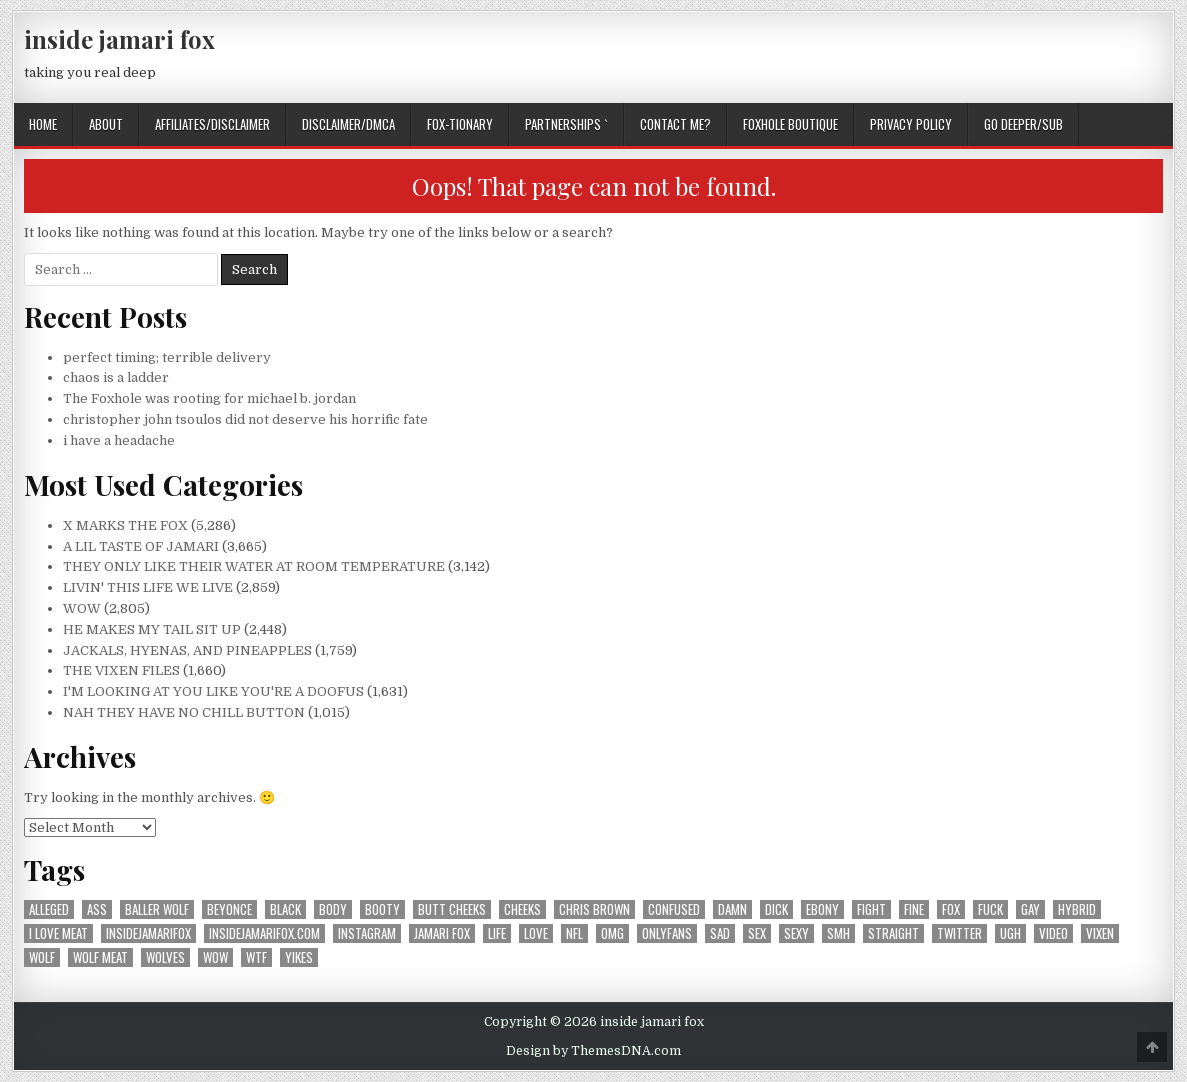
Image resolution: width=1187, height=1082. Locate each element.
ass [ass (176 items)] (97, 909)
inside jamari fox (119, 39)
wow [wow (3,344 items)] (215, 957)
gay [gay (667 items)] (1030, 909)
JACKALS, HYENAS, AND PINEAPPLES (187, 650)
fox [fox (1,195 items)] (951, 909)
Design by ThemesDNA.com (593, 1051)
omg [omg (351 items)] (612, 933)
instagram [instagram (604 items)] (367, 933)
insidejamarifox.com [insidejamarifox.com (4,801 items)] (264, 933)
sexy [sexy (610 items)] (796, 933)
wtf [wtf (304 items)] (256, 957)
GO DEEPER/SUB (1023, 124)
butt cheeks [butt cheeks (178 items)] (452, 909)
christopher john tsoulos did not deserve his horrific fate (245, 419)
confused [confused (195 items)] (674, 909)
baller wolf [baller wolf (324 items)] (157, 909)
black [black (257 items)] (285, 909)
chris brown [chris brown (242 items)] (594, 909)
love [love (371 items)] (536, 933)
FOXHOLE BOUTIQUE (790, 124)
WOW (82, 608)
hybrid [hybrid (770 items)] (1077, 909)
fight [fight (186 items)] (871, 909)
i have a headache (119, 440)
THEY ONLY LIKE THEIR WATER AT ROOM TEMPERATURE (254, 566)
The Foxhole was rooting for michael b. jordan (209, 398)
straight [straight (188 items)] (893, 933)
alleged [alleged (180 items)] (49, 909)
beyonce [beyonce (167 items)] (229, 909)
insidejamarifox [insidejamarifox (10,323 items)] (148, 933)
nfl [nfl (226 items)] (574, 933)
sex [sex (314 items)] (757, 933)
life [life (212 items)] (497, 933)
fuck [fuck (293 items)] (990, 909)
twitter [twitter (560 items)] (959, 933)
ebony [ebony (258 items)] (822, 909)
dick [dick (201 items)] (776, 909)
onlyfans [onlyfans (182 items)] (667, 933)
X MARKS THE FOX (125, 525)
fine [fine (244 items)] (914, 909)
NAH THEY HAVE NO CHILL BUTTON (184, 712)
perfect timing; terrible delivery (167, 357)
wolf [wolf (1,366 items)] (42, 957)
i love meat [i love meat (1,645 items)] (58, 933)
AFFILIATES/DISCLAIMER (212, 124)
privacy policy (911, 124)
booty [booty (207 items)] (382, 909)
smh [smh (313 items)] (838, 933)
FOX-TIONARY (460, 124)
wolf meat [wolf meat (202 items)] (100, 957)
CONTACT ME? (675, 124)
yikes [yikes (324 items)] (299, 957)
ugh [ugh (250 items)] (1010, 933)
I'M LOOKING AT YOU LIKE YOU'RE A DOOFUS (213, 691)
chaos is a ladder (116, 377)
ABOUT (106, 124)
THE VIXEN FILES (121, 670)
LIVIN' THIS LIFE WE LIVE (148, 587)
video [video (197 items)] (1053, 933)
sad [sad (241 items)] (720, 933)
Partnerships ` (566, 124)
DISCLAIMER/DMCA (348, 124)
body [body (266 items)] (333, 909)
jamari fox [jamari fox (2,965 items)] (442, 933)
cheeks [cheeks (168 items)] (522, 909)
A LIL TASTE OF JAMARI (141, 546)
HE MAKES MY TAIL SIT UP (152, 629)
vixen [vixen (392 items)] (1100, 933)
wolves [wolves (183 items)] (165, 957)
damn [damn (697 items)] (732, 909)
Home (43, 124)
